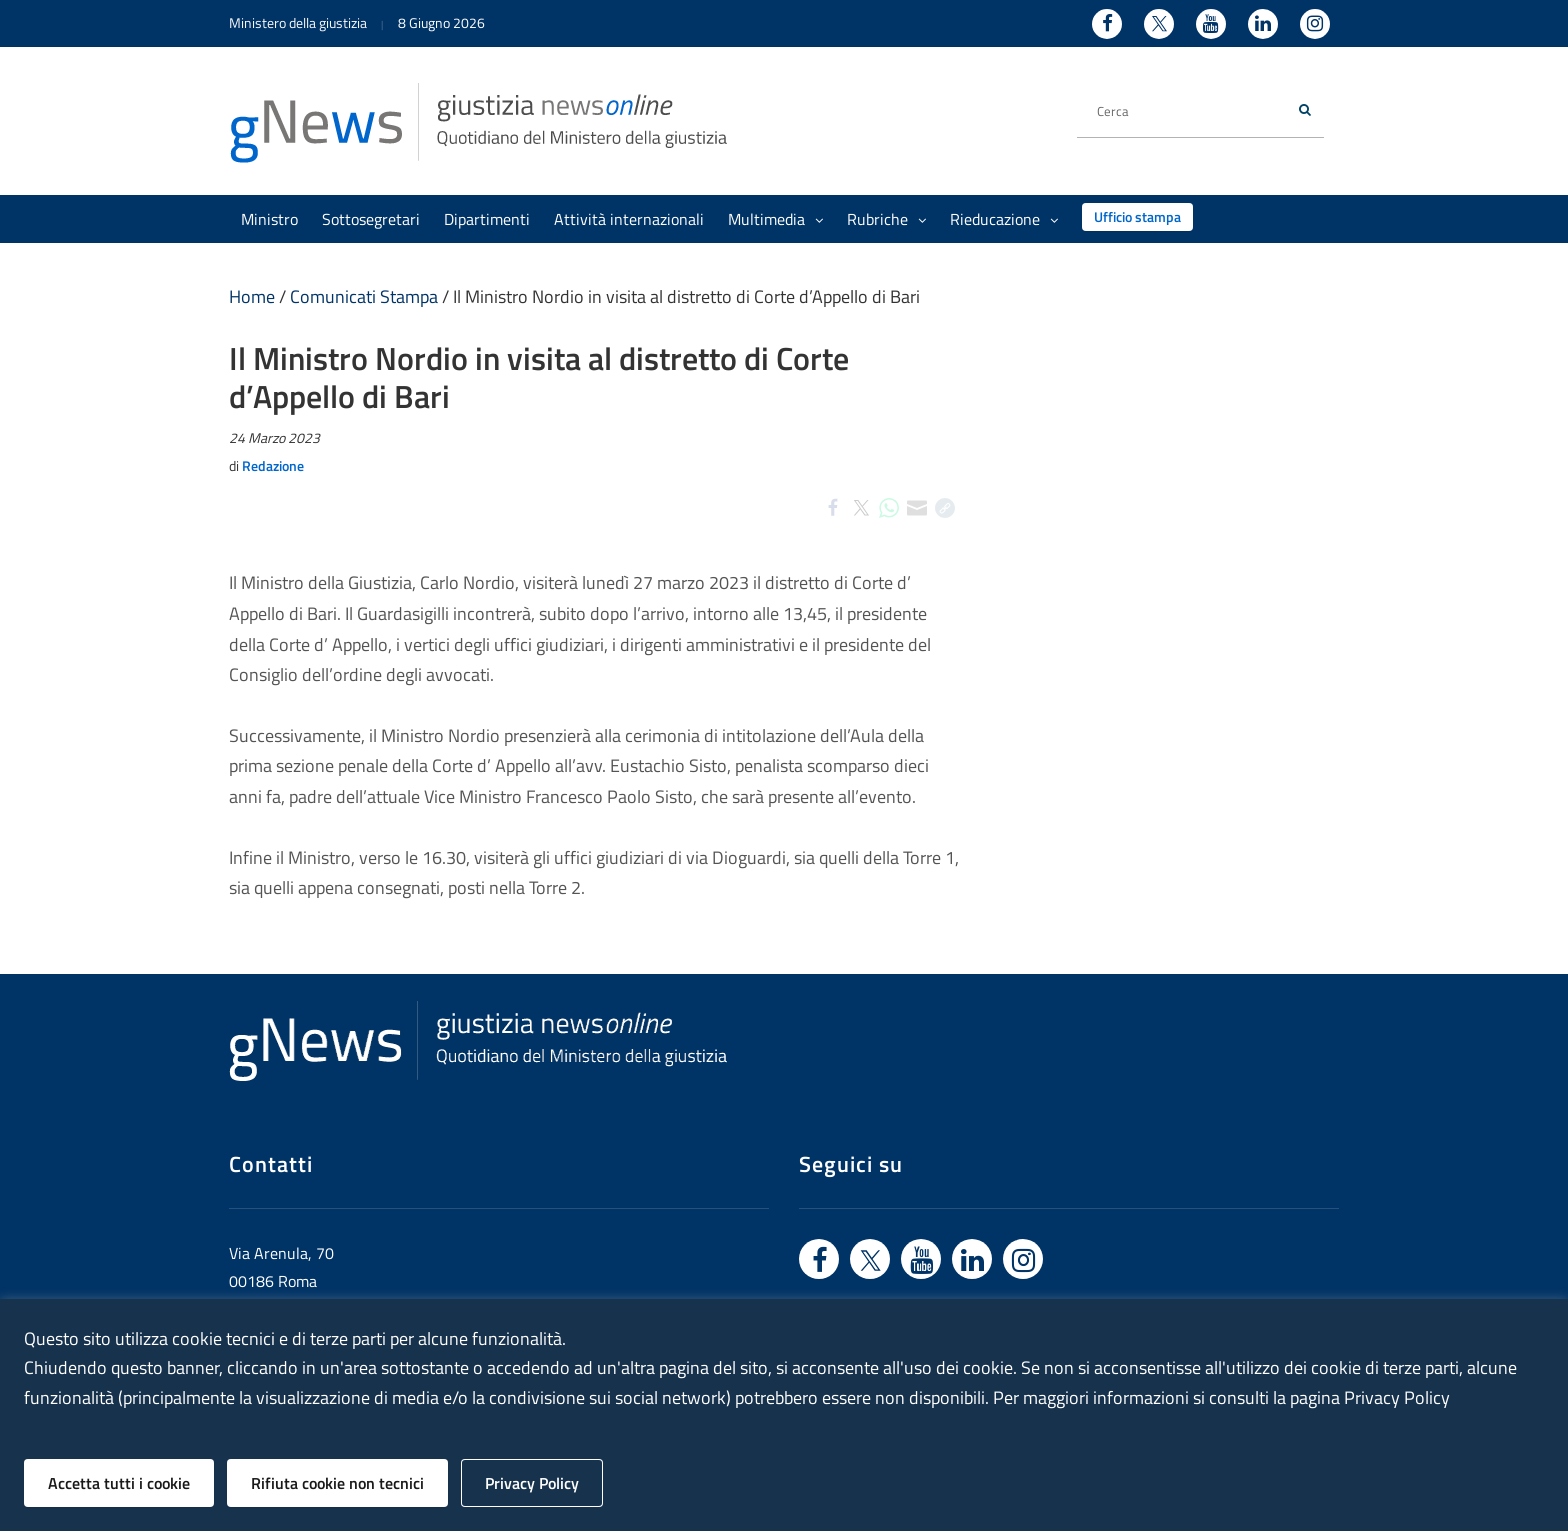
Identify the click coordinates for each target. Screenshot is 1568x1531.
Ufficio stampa (1137, 216)
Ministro (269, 219)
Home (252, 296)
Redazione (273, 465)
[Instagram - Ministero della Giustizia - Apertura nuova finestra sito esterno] (1315, 24)
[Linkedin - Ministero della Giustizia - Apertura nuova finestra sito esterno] (1263, 24)
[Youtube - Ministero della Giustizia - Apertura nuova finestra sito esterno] (1211, 24)
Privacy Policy (532, 1483)
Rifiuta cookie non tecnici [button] (337, 1483)
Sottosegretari (371, 219)
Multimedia (775, 219)
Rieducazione (1004, 219)
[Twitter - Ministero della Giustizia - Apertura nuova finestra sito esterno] (1159, 24)
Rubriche (886, 219)
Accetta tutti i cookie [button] (119, 1483)
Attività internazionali (629, 219)
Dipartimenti (487, 219)
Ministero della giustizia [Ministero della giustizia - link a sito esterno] (298, 22)
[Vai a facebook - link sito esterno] (819, 1259)
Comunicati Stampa (364, 296)
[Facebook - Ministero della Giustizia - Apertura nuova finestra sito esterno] (1107, 24)
